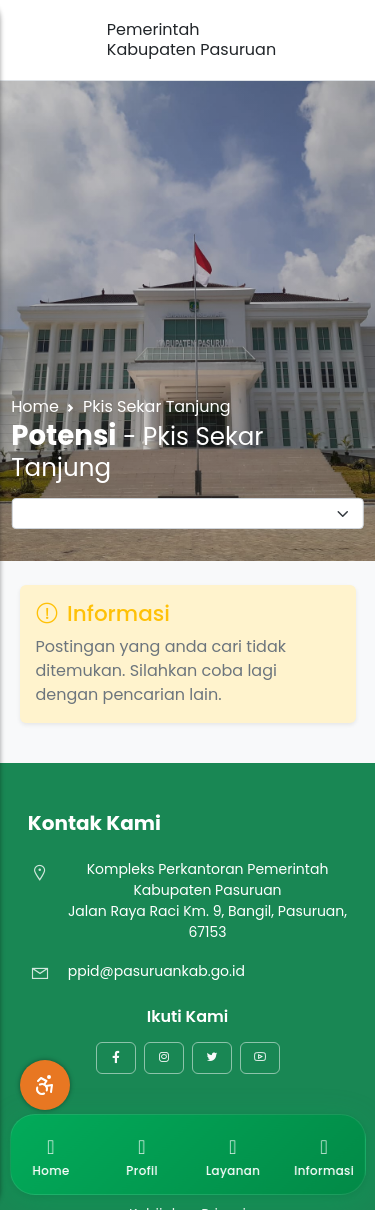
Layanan (233, 1154)
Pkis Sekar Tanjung (157, 406)
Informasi (324, 1154)
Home (35, 406)
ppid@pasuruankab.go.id (156, 971)
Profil (142, 1154)
